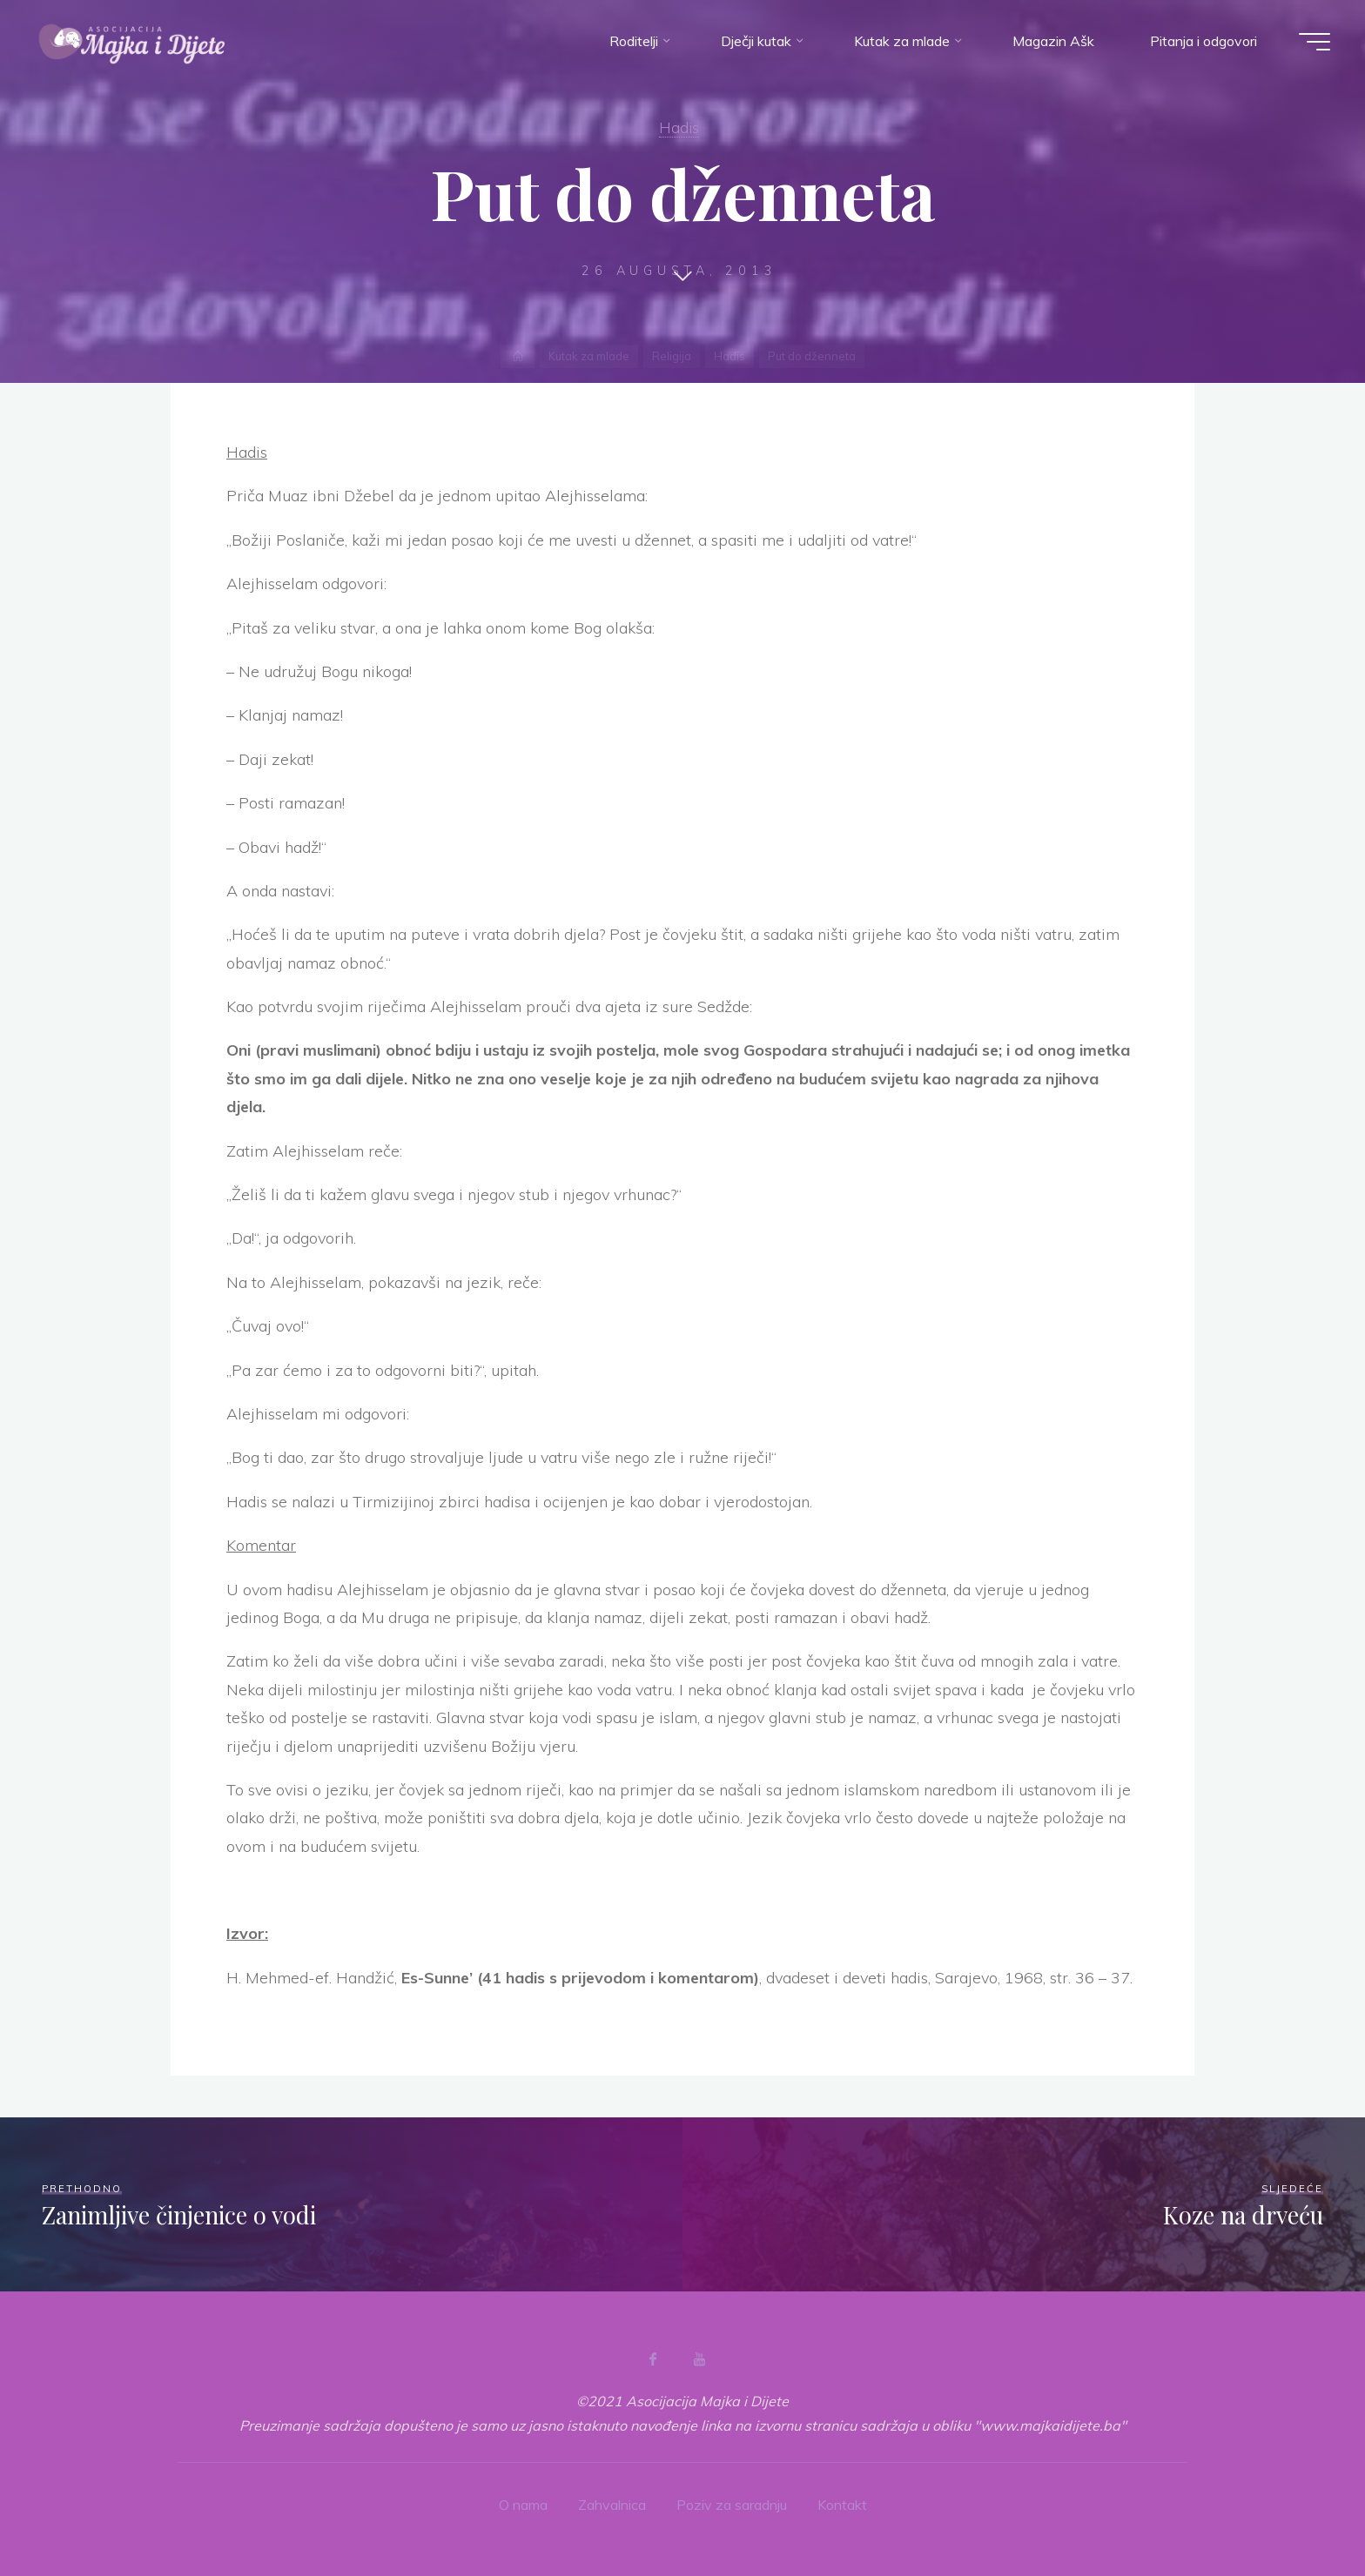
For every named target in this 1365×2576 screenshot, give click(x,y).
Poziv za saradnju (731, 2504)
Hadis (679, 127)
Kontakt (842, 2504)
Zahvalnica (612, 2504)
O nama (523, 2504)
